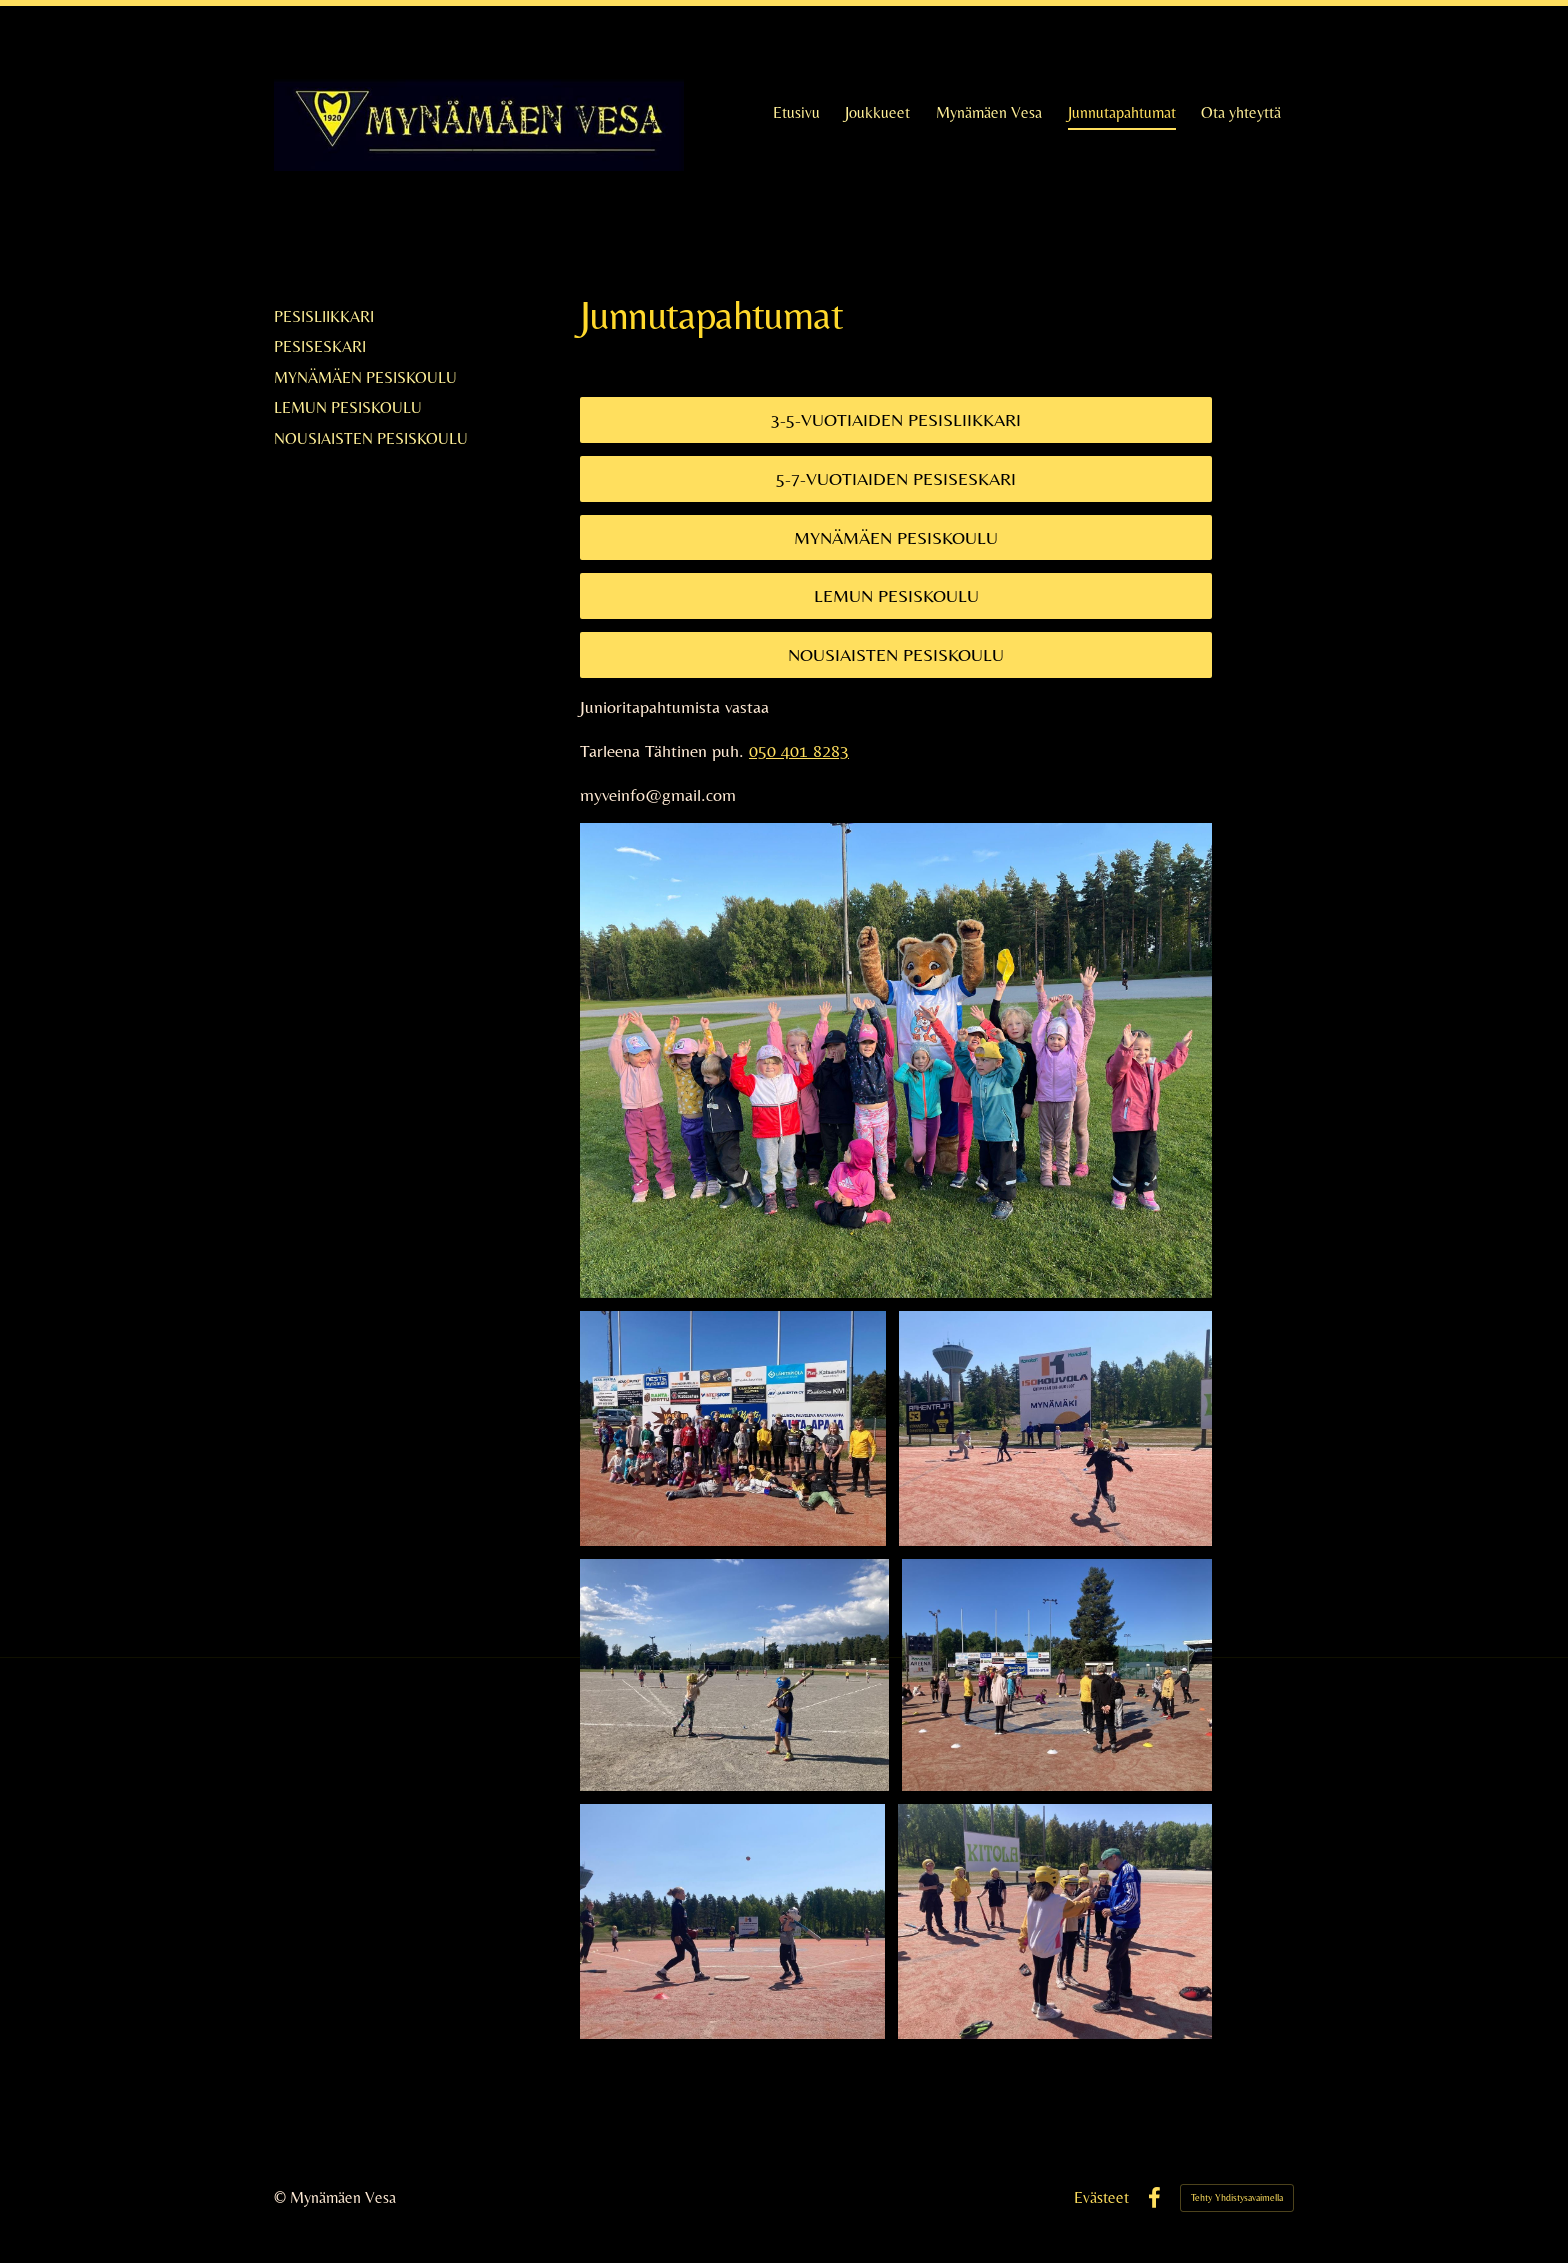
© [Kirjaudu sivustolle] (282, 2197)
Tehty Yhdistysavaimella (1237, 2197)
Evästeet (1101, 2198)
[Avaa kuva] (733, 1428)
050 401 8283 (799, 750)
